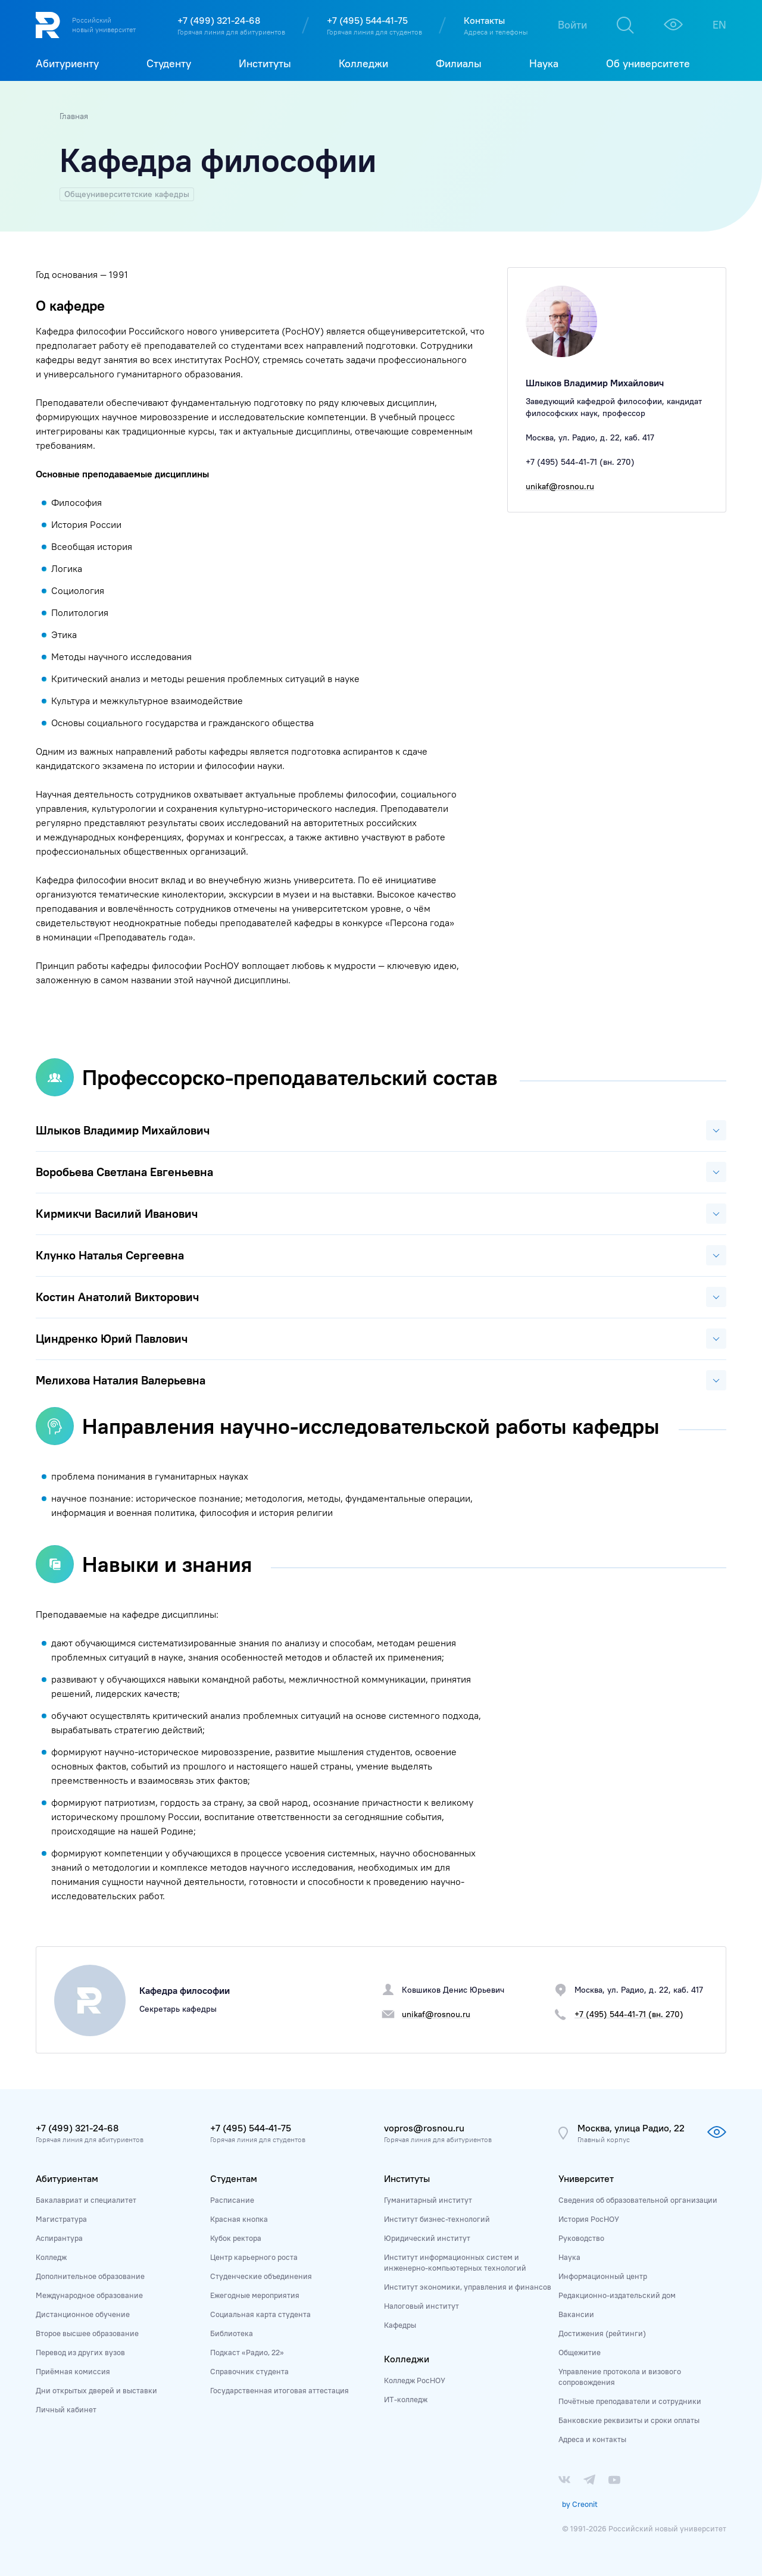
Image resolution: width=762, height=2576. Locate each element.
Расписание (232, 2200)
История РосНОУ (588, 2219)
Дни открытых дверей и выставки (96, 2390)
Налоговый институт (421, 2306)
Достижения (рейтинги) (602, 2333)
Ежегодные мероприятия (254, 2295)
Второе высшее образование (87, 2333)
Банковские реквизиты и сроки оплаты (628, 2420)
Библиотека (231, 2333)
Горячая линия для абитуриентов (231, 31)
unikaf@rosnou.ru (560, 486)
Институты (407, 2178)
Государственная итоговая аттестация (279, 2390)
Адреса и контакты (592, 2439)
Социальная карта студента (260, 2314)
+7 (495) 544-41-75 (367, 20)
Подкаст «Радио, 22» (247, 2352)
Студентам (233, 2178)
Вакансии (576, 2314)
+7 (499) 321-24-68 (218, 20)
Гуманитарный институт (428, 2200)
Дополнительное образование (90, 2276)
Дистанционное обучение (83, 2314)
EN (719, 25)
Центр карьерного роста (254, 2257)
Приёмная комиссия (73, 2371)
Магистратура (61, 2219)
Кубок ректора (235, 2238)
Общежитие (579, 2352)
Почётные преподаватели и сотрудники (629, 2401)
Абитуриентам (67, 2178)
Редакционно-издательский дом (617, 2295)
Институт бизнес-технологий (437, 2219)
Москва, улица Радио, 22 (631, 2128)
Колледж (51, 2257)
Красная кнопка (239, 2219)
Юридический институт (427, 2238)
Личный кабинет (66, 2409)
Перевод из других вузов (80, 2352)
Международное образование (89, 2295)
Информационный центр (602, 2276)
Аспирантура (59, 2238)
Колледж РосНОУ (414, 2380)
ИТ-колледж (405, 2399)
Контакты (484, 20)
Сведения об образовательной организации (637, 2200)
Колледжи (406, 2359)
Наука (569, 2257)
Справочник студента (249, 2371)
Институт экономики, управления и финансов (467, 2286)
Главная (74, 116)
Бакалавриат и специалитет (86, 2200)
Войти (572, 25)
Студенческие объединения (261, 2276)
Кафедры (400, 2325)
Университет (586, 2178)
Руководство (581, 2238)
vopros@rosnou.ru (424, 2128)
